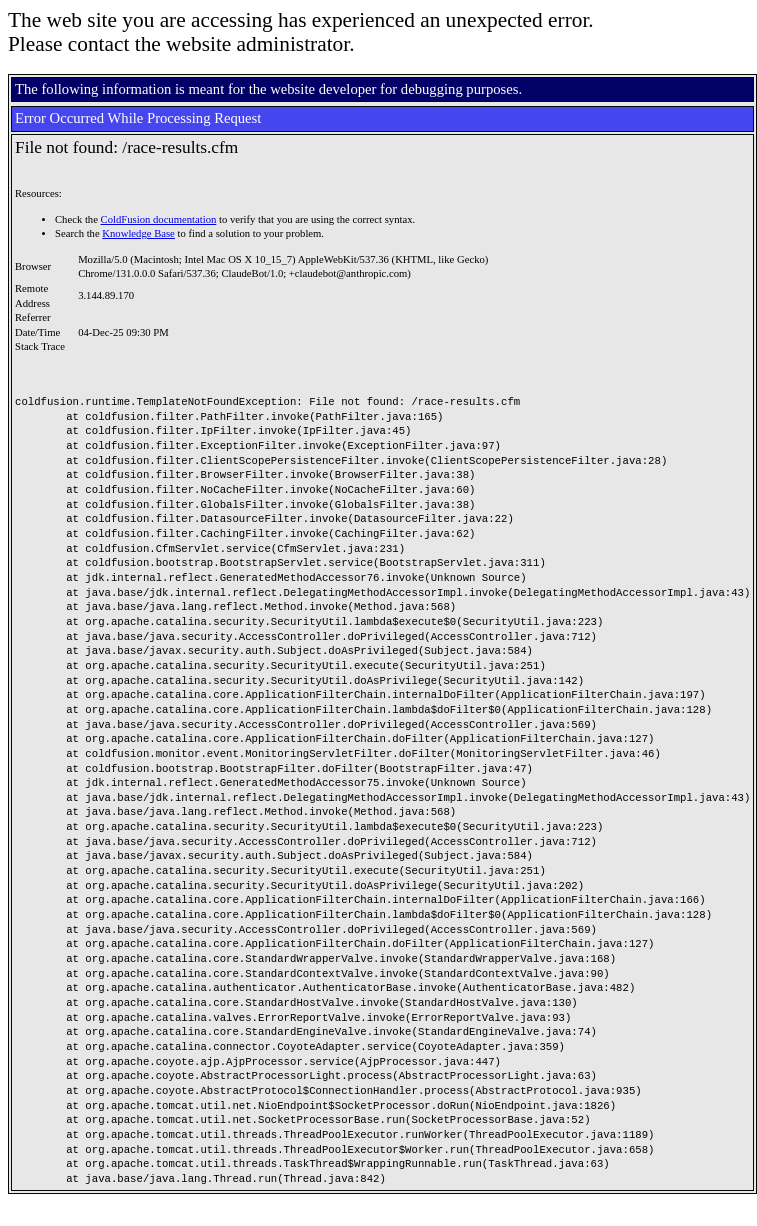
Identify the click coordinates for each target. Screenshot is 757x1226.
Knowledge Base (138, 233)
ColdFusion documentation (159, 219)
